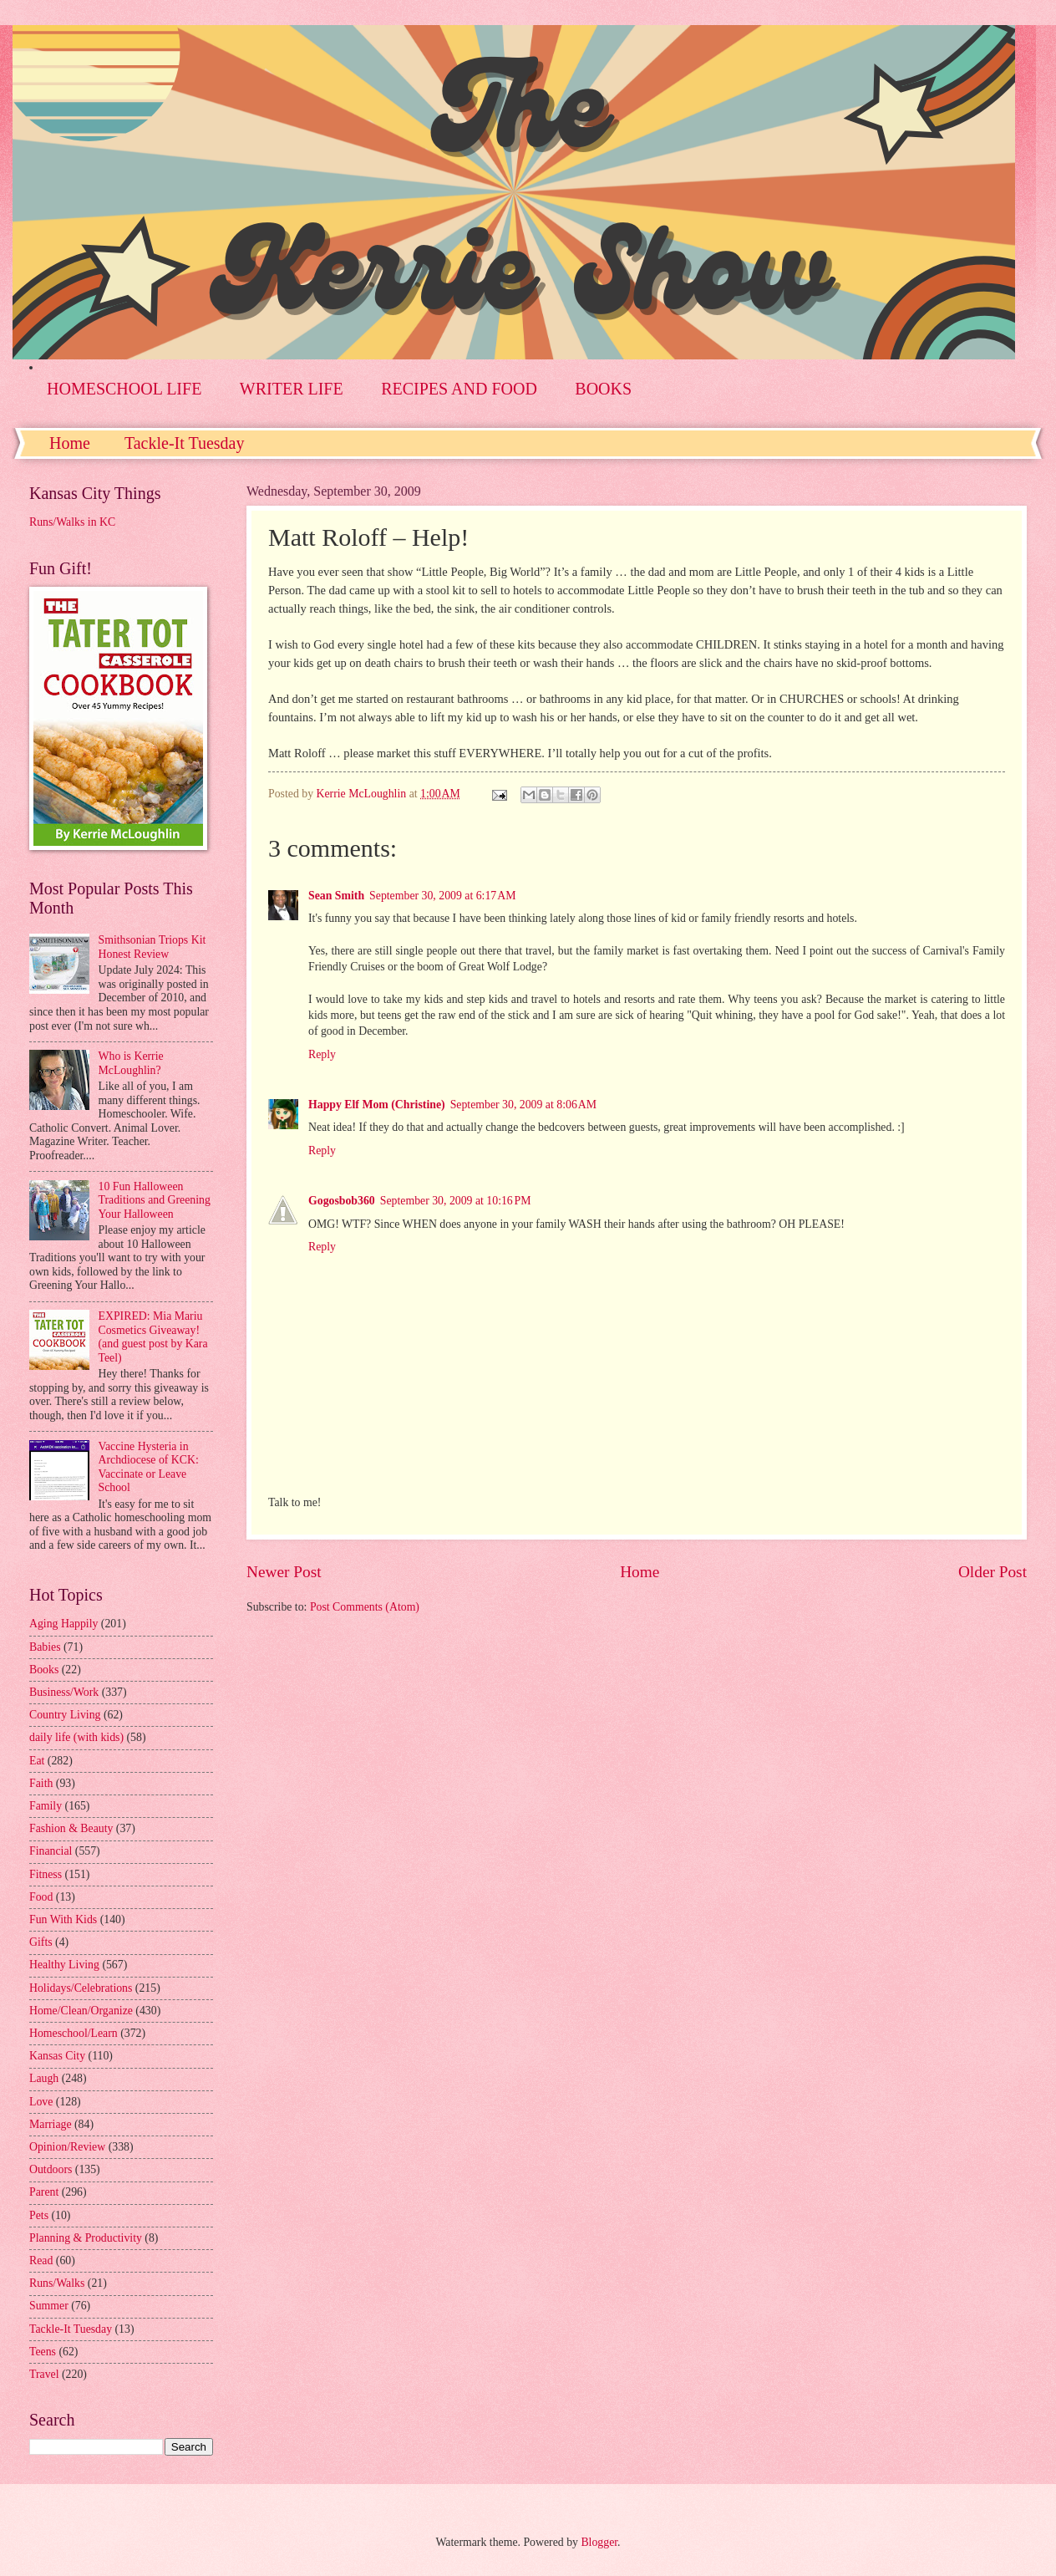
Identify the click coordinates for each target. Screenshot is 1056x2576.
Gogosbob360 (341, 1200)
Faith (41, 1783)
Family (45, 1806)
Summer (49, 2305)
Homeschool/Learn (73, 2033)
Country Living (64, 1714)
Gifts (41, 1942)
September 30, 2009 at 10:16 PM (455, 1200)
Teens (42, 2351)
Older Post (992, 1572)
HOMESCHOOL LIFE (124, 388)
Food (41, 1897)
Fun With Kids (63, 1919)
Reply (322, 1054)
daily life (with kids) (76, 1737)
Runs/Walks (56, 2283)
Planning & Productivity (85, 2238)
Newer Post (284, 1572)
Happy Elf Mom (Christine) (376, 1104)
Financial (50, 1851)
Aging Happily (63, 1623)
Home (69, 443)
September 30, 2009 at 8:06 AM (523, 1104)
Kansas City (57, 2055)
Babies (45, 1647)
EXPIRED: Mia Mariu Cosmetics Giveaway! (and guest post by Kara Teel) (153, 1337)
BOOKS (603, 388)
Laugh (43, 2078)
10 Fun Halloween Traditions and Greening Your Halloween (155, 1200)
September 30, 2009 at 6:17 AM (442, 895)
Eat (36, 1760)
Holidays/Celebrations (80, 1988)
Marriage (50, 2124)
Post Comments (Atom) (364, 1607)
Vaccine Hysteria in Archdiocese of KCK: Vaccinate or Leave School (149, 1467)
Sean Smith (336, 895)
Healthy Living (64, 1964)
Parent (43, 2192)
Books (43, 1669)
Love (41, 2101)
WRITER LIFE (291, 388)
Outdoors (50, 2169)
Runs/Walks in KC (72, 522)
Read (41, 2260)
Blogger (599, 2542)
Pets (38, 2215)
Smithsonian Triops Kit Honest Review (152, 947)
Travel (44, 2374)
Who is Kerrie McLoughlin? (131, 1063)
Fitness (45, 1874)
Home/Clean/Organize (81, 2010)
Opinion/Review (67, 2147)
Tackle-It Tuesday (184, 443)
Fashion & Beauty (71, 1828)
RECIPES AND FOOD (459, 388)
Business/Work (64, 1692)
